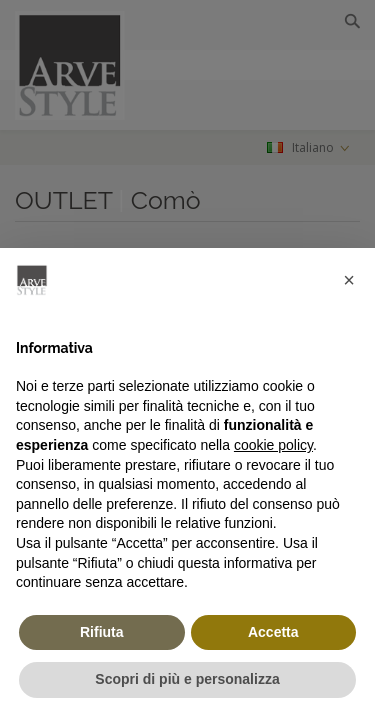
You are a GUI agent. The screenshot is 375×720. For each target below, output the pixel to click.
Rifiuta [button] (102, 632)
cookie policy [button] (273, 445)
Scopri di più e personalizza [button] (187, 679)
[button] (349, 280)
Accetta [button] (273, 632)
